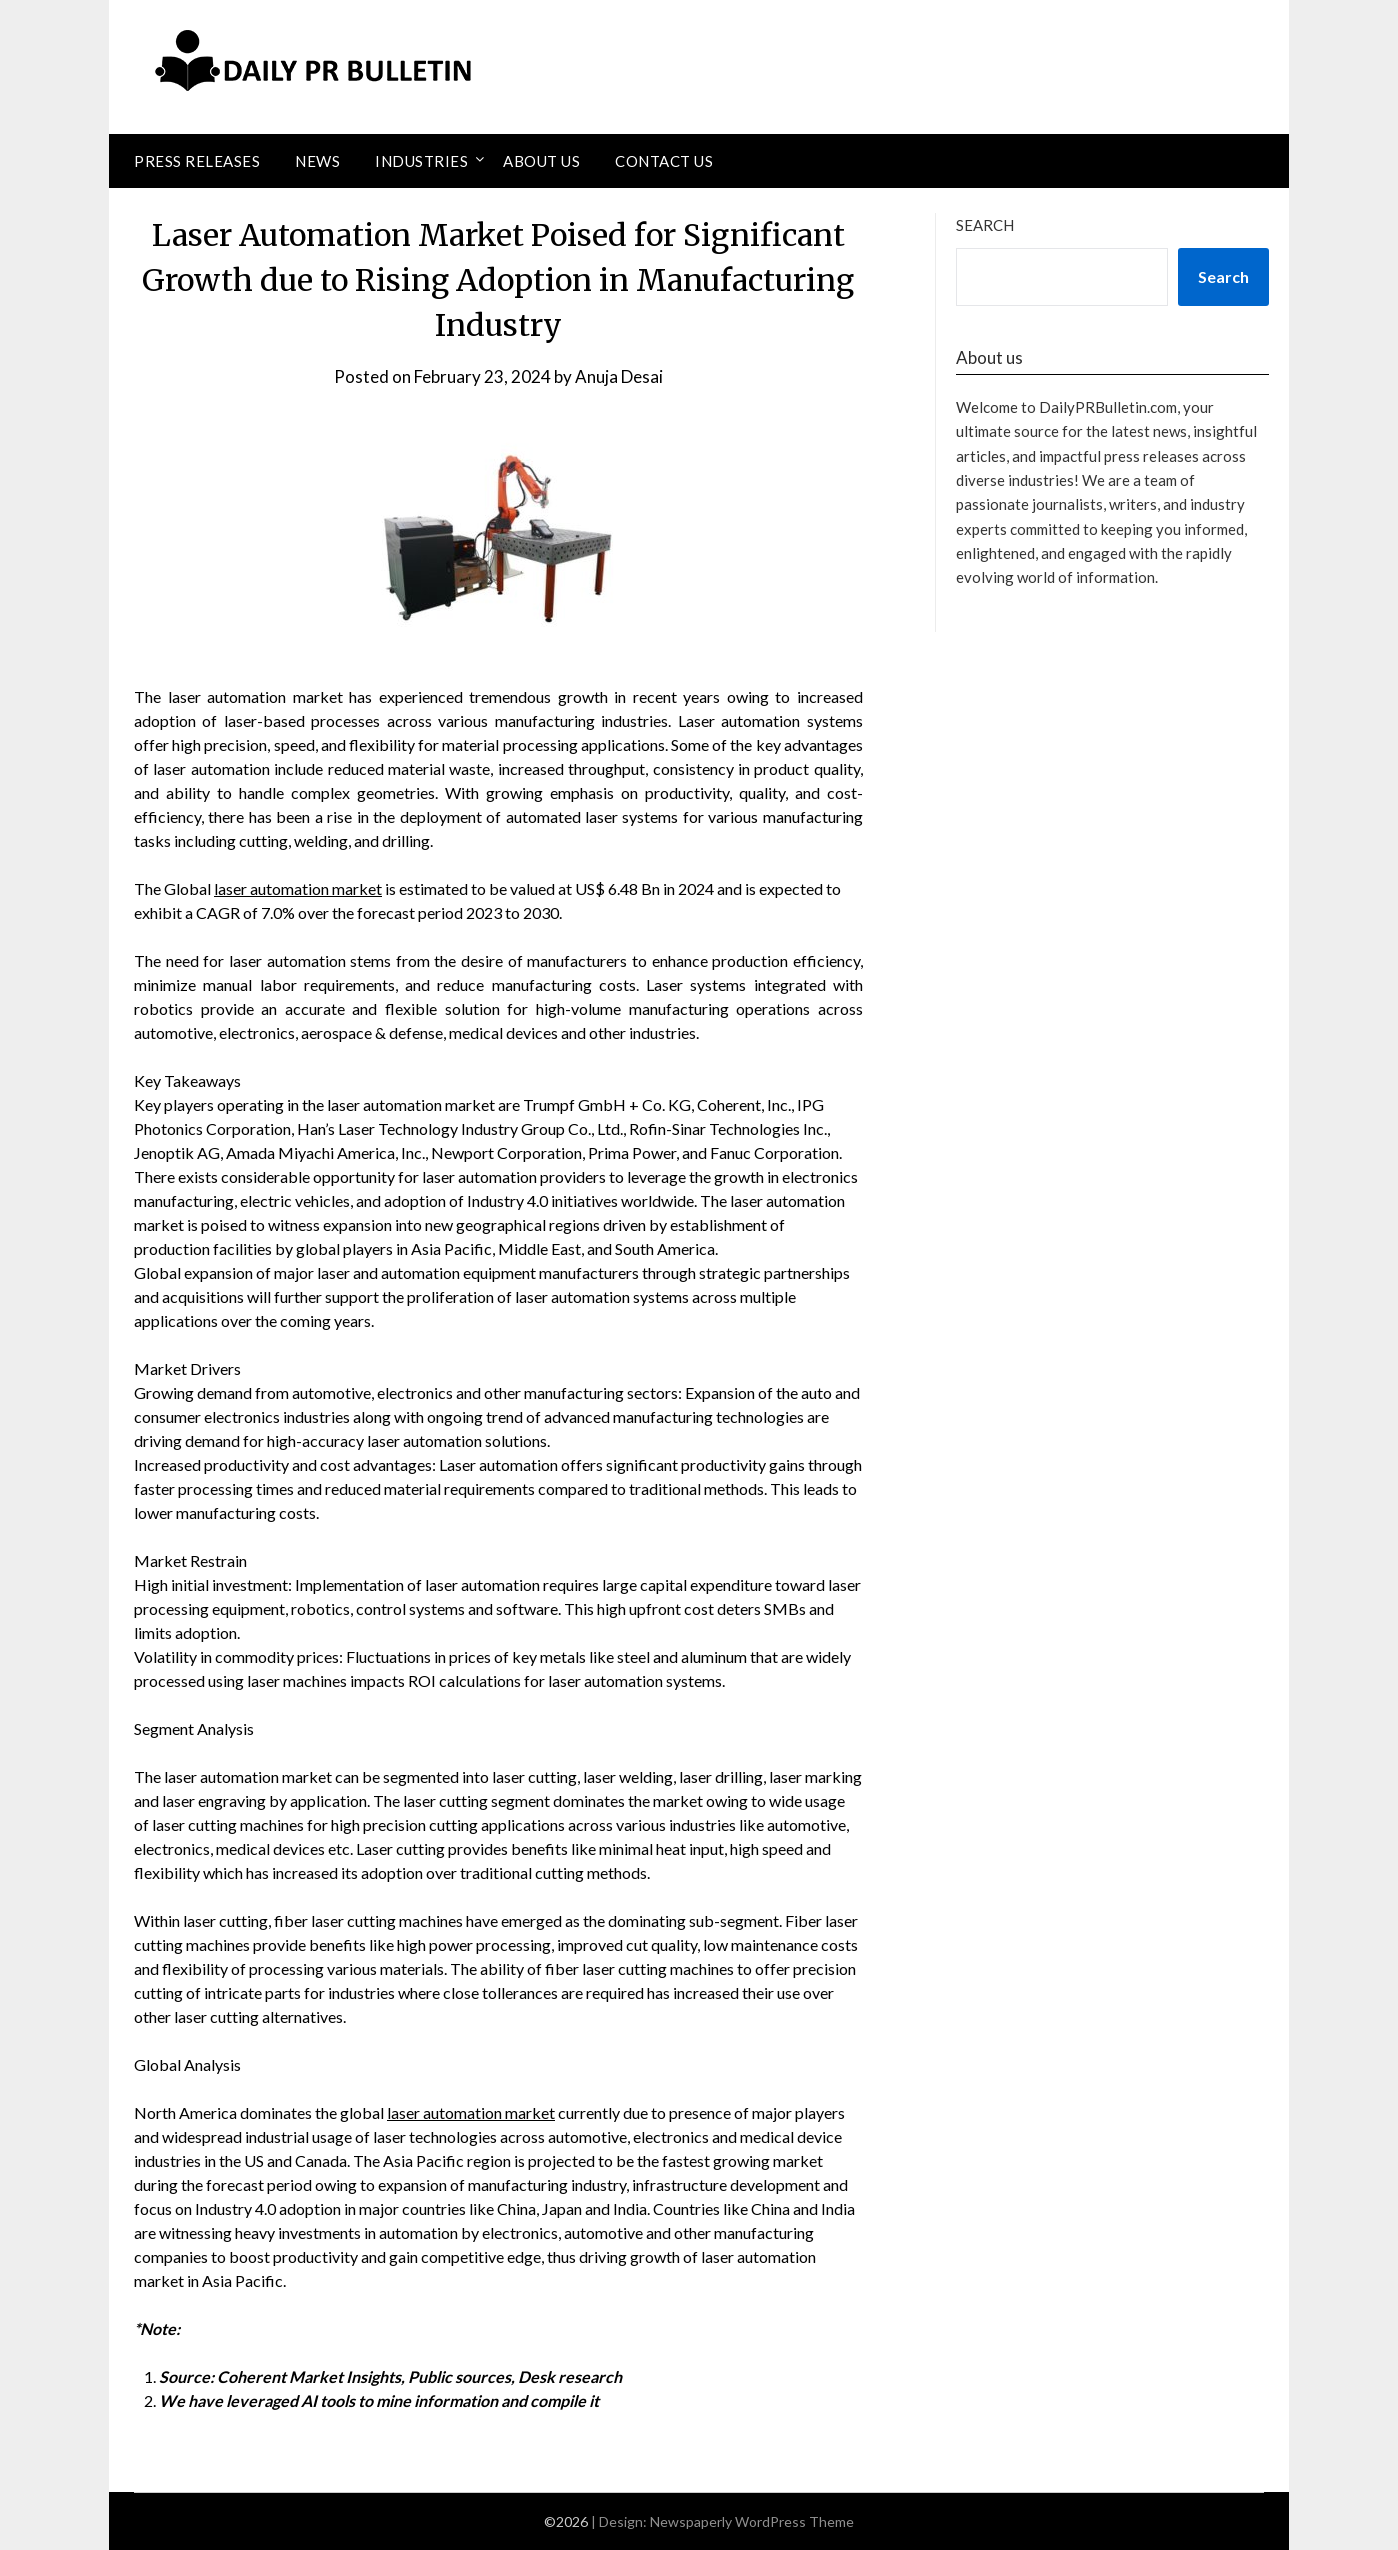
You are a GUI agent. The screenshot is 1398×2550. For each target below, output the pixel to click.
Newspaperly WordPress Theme (752, 2521)
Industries (421, 161)
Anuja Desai (619, 376)
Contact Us (664, 161)
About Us (541, 161)
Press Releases (197, 161)
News (317, 161)
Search (985, 225)
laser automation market (298, 888)
